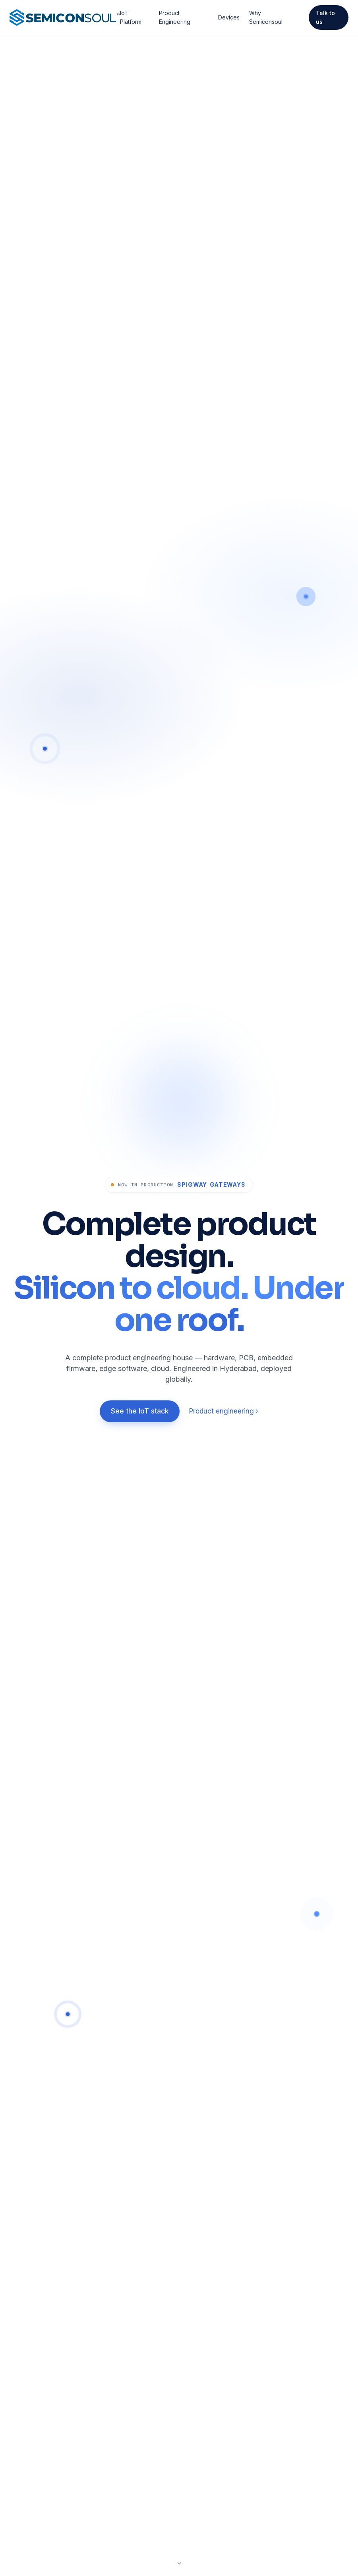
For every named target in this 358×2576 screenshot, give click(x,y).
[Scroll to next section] (179, 2559)
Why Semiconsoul (266, 17)
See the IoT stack (139, 1411)
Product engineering (223, 1411)
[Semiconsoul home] (65, 17)
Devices (229, 17)
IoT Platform (130, 17)
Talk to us (325, 17)
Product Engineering (174, 17)
